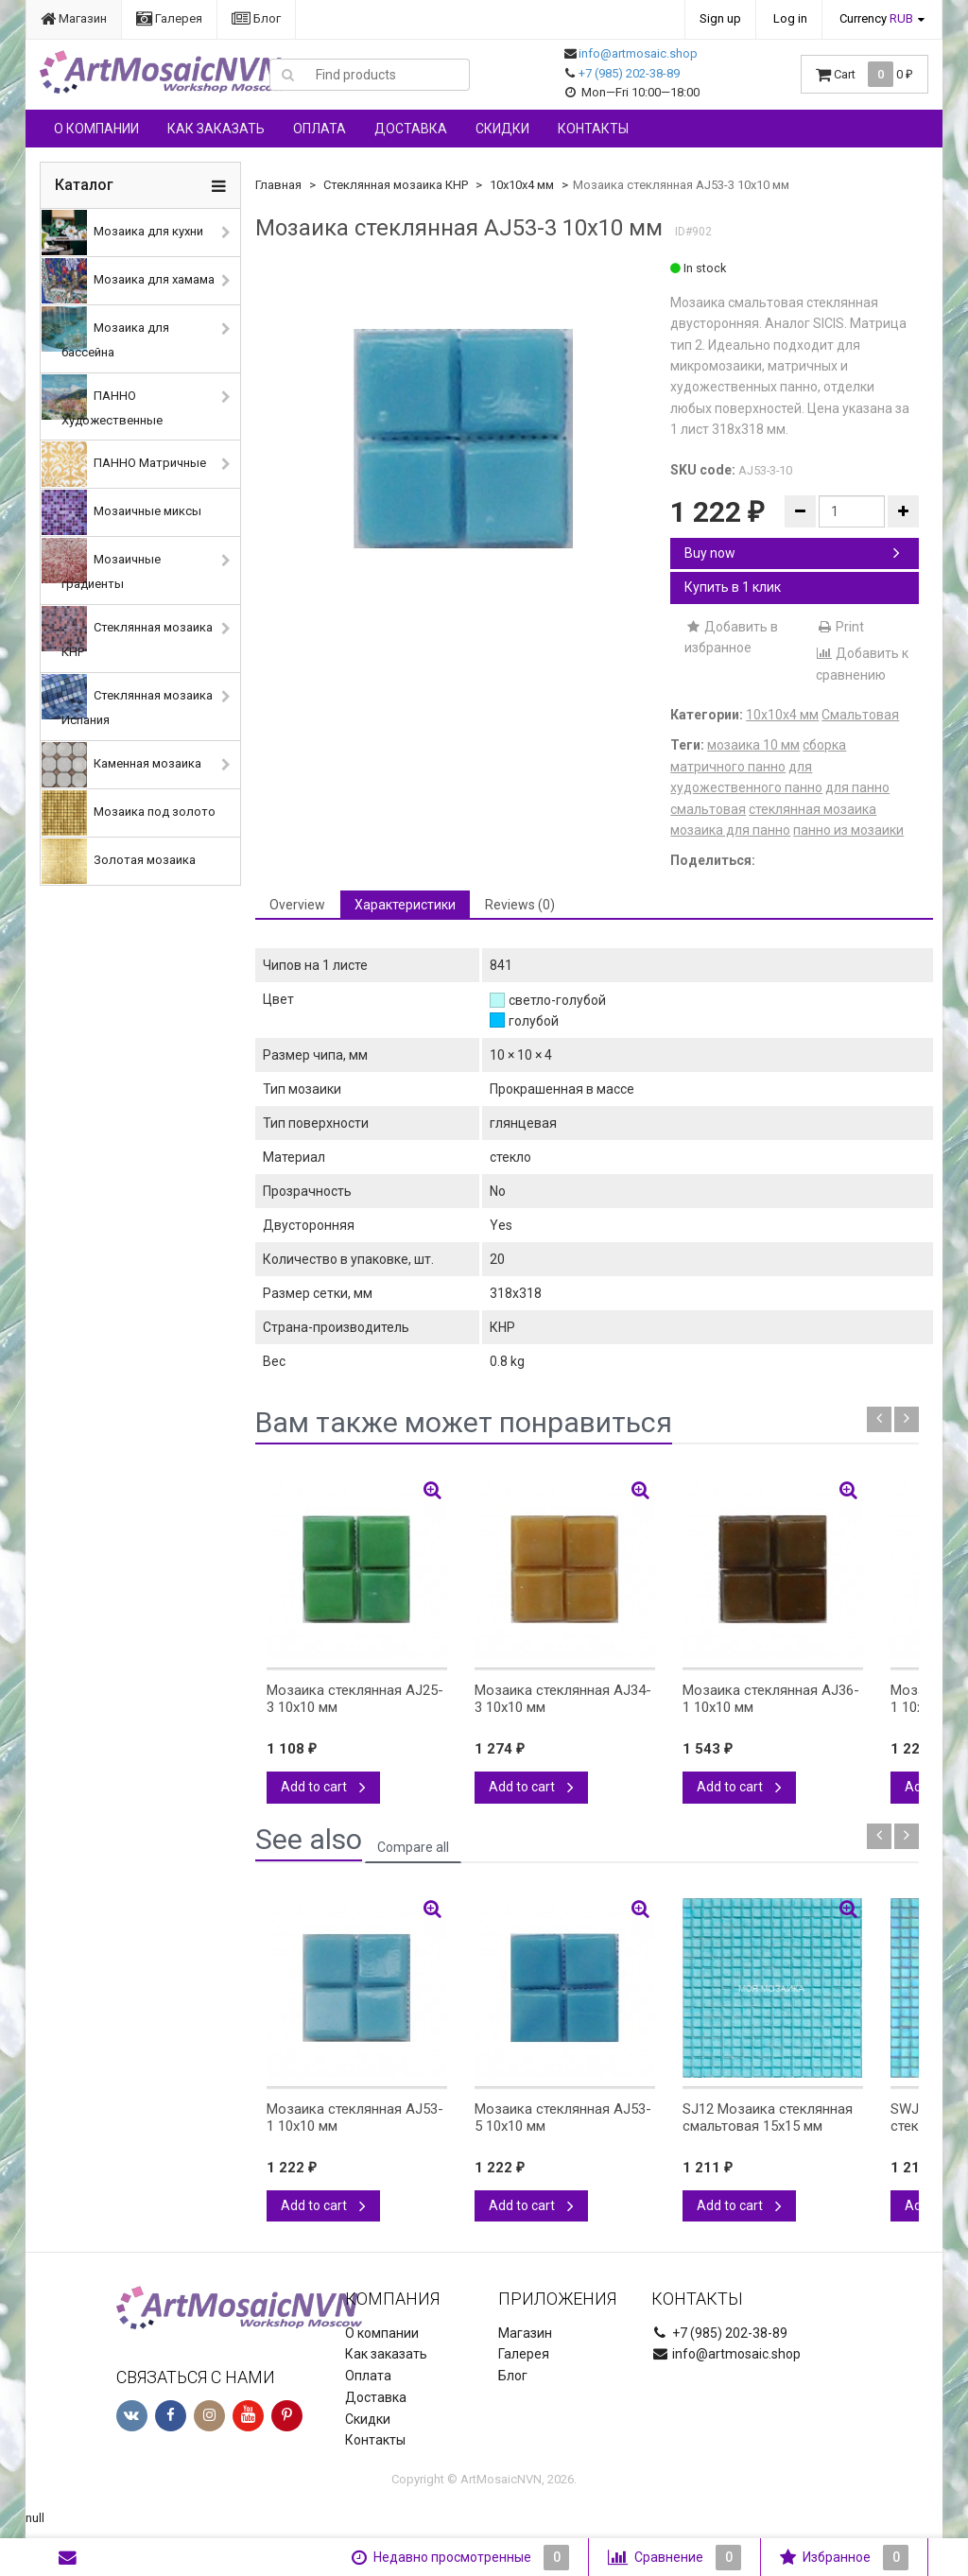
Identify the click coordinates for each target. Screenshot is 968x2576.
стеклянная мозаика (812, 809)
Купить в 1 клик (732, 587)
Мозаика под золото (129, 813)
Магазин (74, 18)
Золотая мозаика (119, 861)
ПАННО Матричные (124, 464)
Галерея (169, 18)
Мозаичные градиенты (101, 564)
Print (840, 626)
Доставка (410, 128)
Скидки (502, 128)
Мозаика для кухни (122, 232)
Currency (876, 18)
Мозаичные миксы (121, 512)
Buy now (792, 553)
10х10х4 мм (522, 185)
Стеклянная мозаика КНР (127, 632)
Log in (790, 18)
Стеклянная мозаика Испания (127, 700)
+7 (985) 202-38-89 (629, 73)
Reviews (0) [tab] (520, 904)
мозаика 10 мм (753, 744)
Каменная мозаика (121, 764)
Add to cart (323, 1786)
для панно (857, 787)
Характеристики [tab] (405, 904)
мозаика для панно (730, 830)
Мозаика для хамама (128, 280)
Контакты (593, 128)
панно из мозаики (848, 830)
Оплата (319, 128)
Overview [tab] (297, 904)
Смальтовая (860, 714)
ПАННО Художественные (102, 400)
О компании (96, 128)
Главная (278, 185)
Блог (256, 18)
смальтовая (708, 809)
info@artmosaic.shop (638, 53)
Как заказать (216, 128)
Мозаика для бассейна (105, 332)
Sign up (720, 18)
